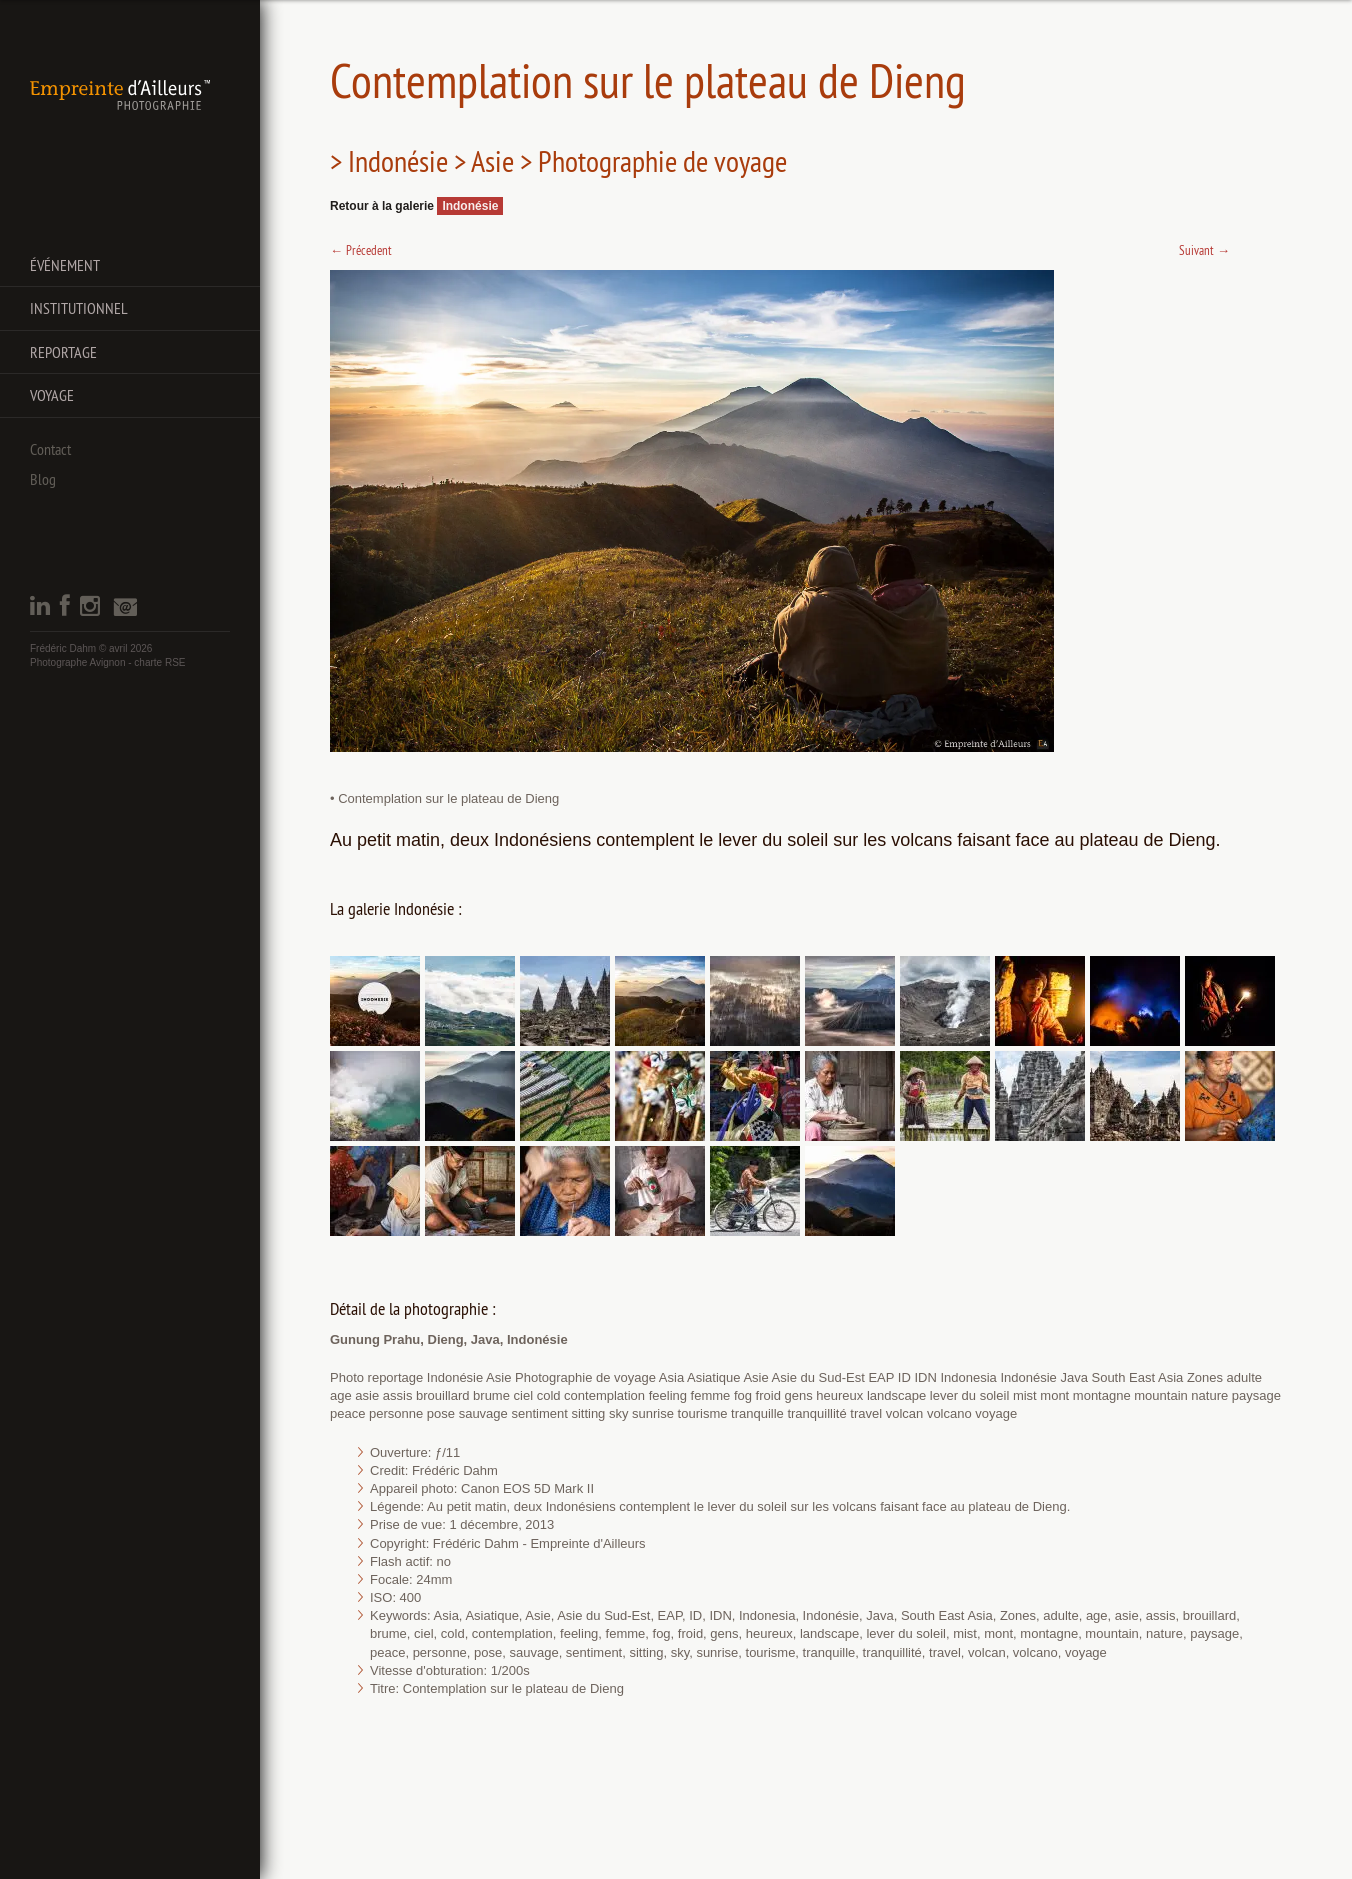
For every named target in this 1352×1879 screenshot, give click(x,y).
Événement (65, 265)
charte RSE (159, 662)
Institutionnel (79, 308)
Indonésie (470, 206)
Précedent (361, 250)
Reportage (63, 352)
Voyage (52, 395)
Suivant (1204, 250)
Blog (43, 479)
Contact (50, 449)
